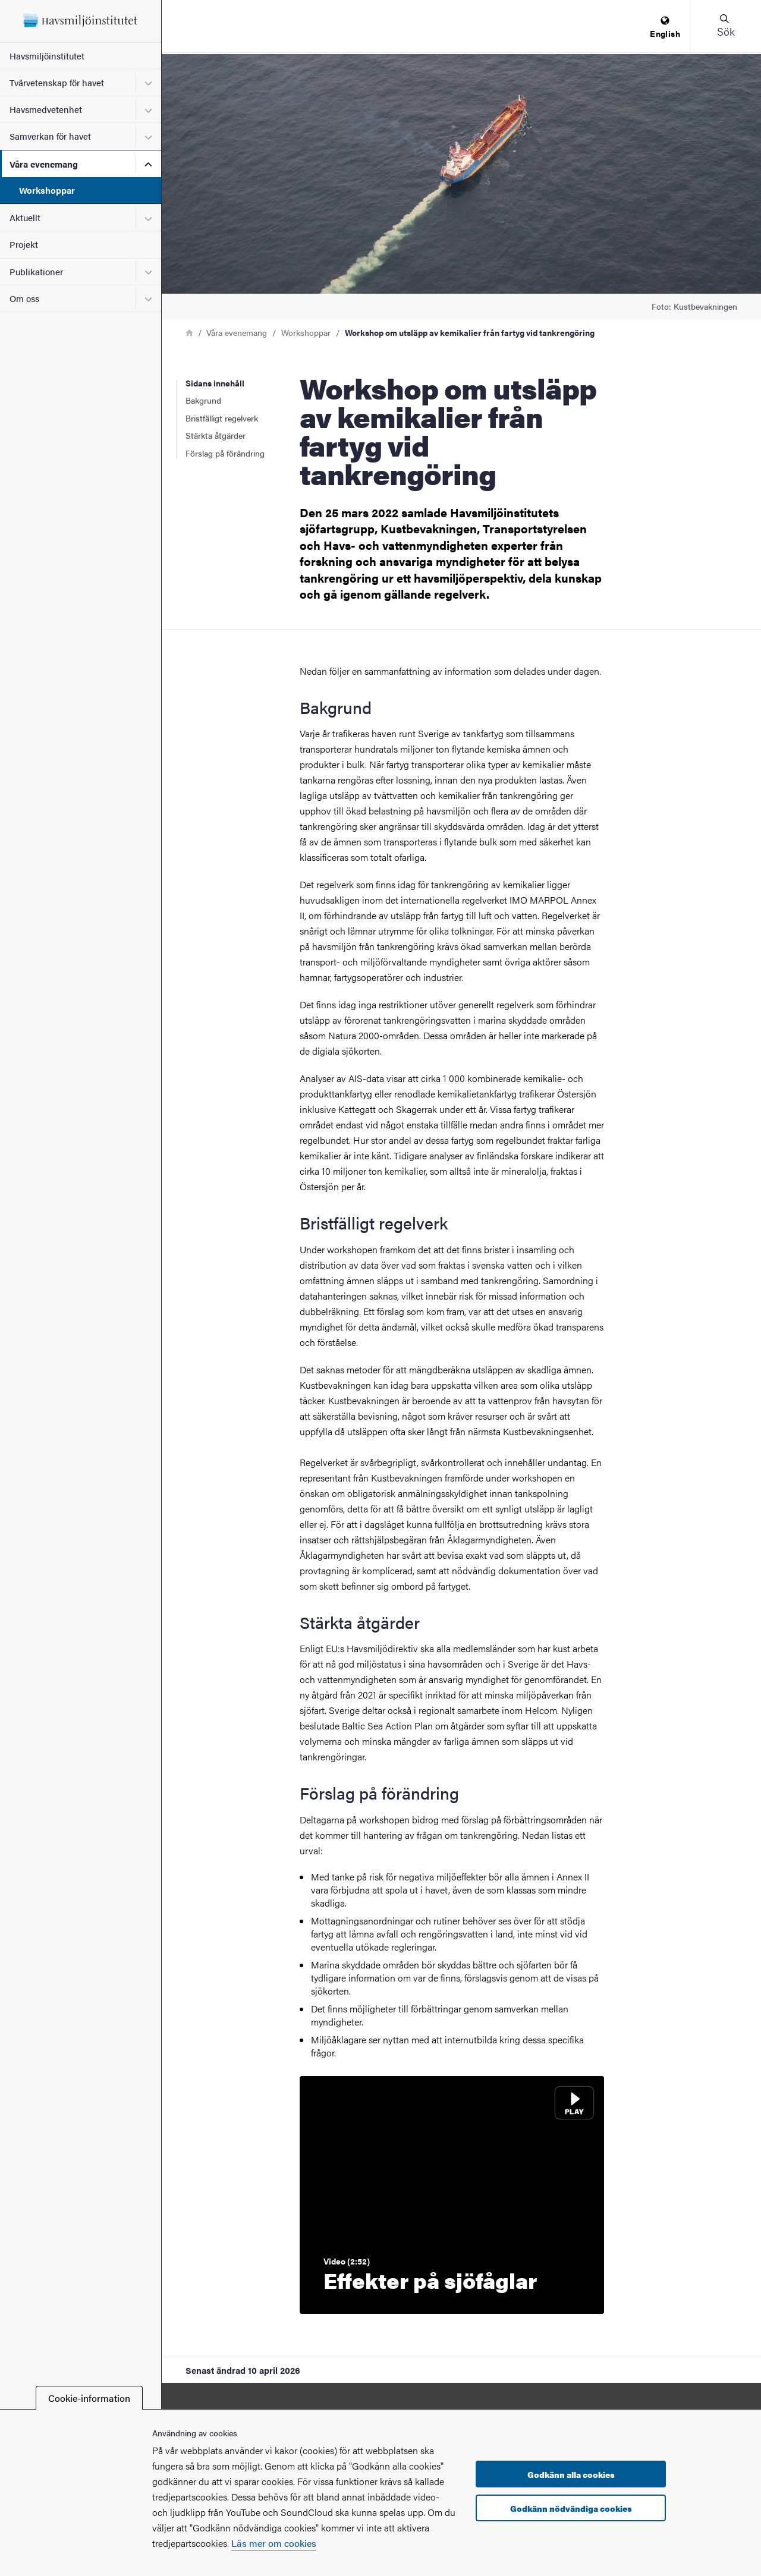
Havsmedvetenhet (46, 109)
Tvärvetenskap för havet (57, 82)
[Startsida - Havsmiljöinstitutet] (80, 21)
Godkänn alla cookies (571, 2474)
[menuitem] (665, 27)
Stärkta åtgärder (215, 435)
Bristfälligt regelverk (221, 418)
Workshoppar (47, 190)
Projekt (24, 244)
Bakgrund (203, 400)
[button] (725, 26)
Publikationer (36, 271)
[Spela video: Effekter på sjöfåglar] (452, 2195)
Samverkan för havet (50, 136)
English (665, 27)
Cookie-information (89, 2398)
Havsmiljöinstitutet (47, 55)
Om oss (24, 298)
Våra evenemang (44, 164)
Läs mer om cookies (273, 2543)
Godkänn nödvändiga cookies (571, 2508)
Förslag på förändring (225, 453)
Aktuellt (25, 217)
